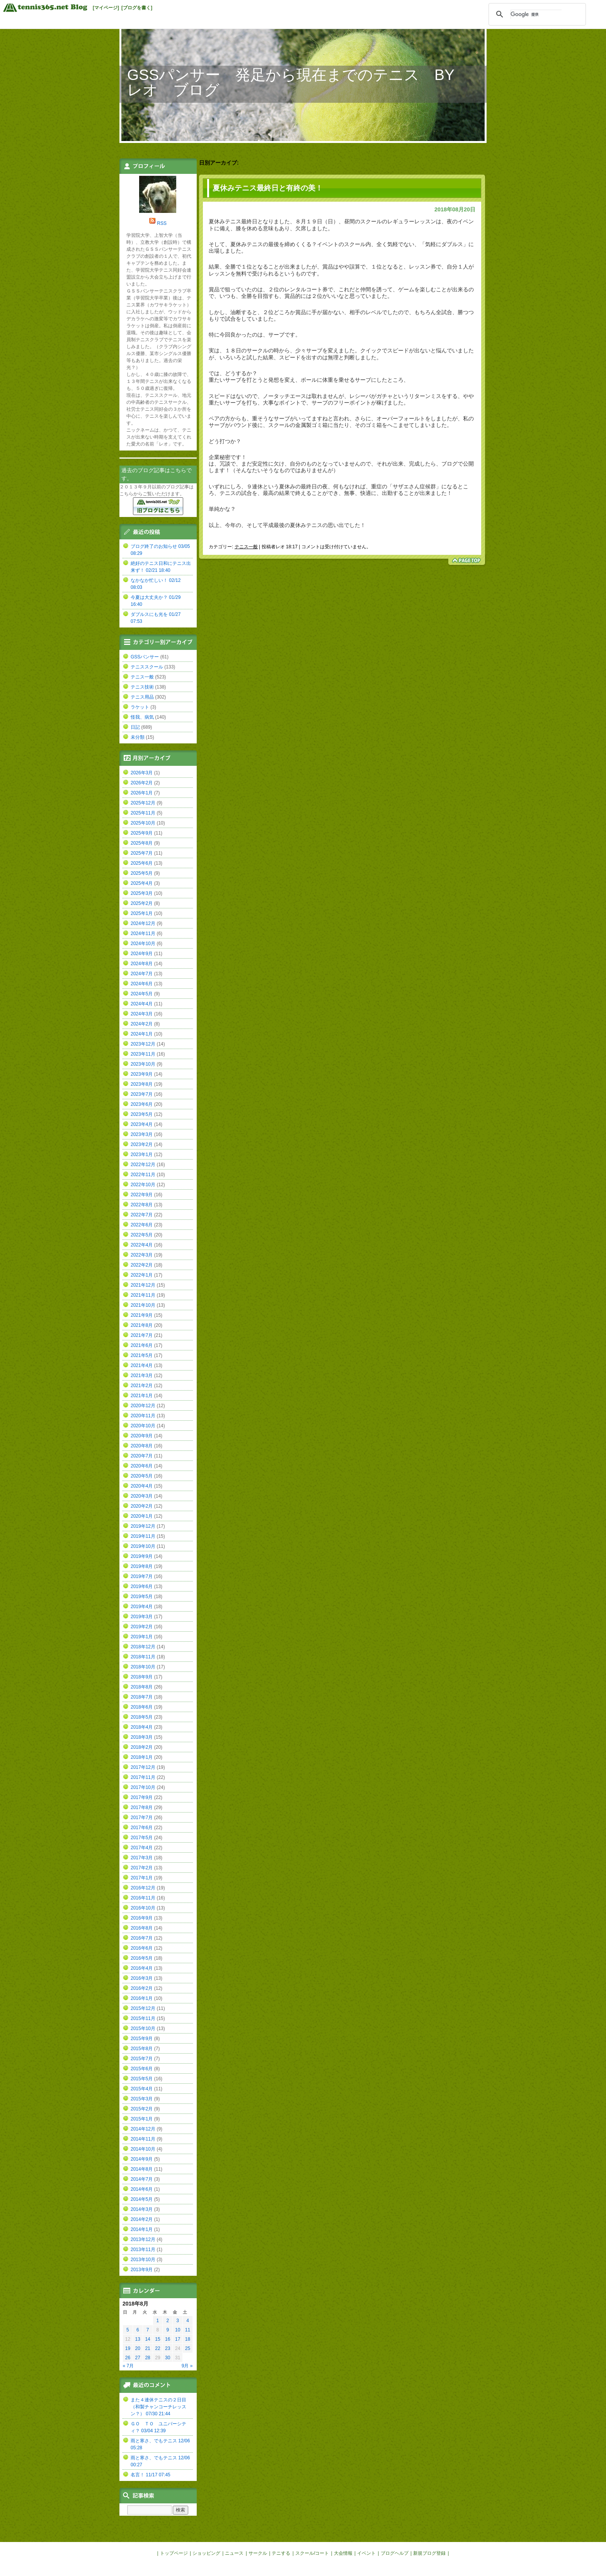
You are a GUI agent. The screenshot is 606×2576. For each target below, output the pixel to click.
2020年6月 (142, 1466)
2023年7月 (142, 1094)
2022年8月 (142, 1204)
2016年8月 (142, 1928)
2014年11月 (143, 2139)
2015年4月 (142, 2088)
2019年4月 (142, 1606)
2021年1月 (142, 1395)
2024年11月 (143, 933)
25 (187, 2348)
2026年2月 (142, 783)
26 (127, 2357)
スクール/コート (312, 2553)
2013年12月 (143, 2239)
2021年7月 (142, 1335)
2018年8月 (142, 1687)
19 (127, 2348)
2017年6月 (142, 1827)
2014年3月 (142, 2209)
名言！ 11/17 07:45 (150, 2474)
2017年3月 (142, 1857)
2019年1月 (142, 1636)
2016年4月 (142, 1968)
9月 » (187, 2366)
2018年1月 (142, 1757)
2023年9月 (142, 1074)
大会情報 (343, 2553)
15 (157, 2339)
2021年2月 (142, 1385)
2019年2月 (142, 1626)
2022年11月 (143, 1174)
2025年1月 (142, 913)
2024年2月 (142, 1024)
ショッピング (206, 2553)
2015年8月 (142, 2048)
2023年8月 (142, 1084)
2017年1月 (142, 1878)
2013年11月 (143, 2249)
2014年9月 (142, 2159)
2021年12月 (143, 1285)
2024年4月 (142, 1004)
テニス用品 (142, 697)
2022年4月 (142, 1245)
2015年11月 (143, 2018)
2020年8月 (142, 1446)
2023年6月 (142, 1104)
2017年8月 (142, 1807)
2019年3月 (142, 1616)
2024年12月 (143, 923)
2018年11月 (143, 1657)
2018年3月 (142, 1737)
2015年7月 (142, 2058)
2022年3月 (142, 1255)
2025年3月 (142, 893)
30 (167, 2357)
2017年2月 (142, 1867)
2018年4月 (142, 1727)
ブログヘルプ (395, 2553)
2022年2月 (142, 1265)
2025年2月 (142, 903)
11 (187, 2330)
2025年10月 (143, 823)
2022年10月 (143, 1184)
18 (187, 2339)
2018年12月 (143, 1646)
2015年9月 (142, 2038)
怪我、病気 (142, 717)
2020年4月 (142, 1486)
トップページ (174, 2553)
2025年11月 (143, 813)
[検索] (536, 14)
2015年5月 (142, 2078)
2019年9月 (142, 1556)
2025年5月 (142, 873)
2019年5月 (142, 1596)
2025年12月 (143, 803)
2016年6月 (142, 1948)
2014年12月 (143, 2129)
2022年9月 (142, 1194)
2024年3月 (142, 1014)
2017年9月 (142, 1797)
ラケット (140, 707)
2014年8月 (142, 2169)
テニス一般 (246, 546)
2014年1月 (142, 2229)
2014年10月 (143, 2149)
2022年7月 (142, 1214)
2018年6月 (142, 1707)
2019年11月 (143, 1536)
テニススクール (147, 667)
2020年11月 (143, 1415)
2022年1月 (142, 1275)
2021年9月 (142, 1315)
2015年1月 (142, 2119)
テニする (281, 2553)
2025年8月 (142, 843)
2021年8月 (142, 1325)
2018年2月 (142, 1747)
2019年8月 (142, 1566)
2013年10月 (143, 2259)
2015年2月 (142, 2109)
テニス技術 (142, 687)
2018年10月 (143, 1667)
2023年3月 (142, 1134)
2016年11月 (143, 1898)
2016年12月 (143, 1888)
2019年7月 (142, 1576)
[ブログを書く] (136, 7)
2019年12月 (143, 1526)
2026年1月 (142, 793)
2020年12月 (143, 1405)
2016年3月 (142, 1978)
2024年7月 (142, 973)
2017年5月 (142, 1837)
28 (147, 2357)
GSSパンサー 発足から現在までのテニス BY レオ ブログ (298, 82)
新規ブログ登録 (429, 2553)
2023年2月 (142, 1144)
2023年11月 (143, 1054)
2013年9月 (142, 2269)
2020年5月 (142, 1476)
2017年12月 (143, 1767)
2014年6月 (142, 2189)
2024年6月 (142, 983)
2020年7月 (142, 1456)
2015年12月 (143, 2008)
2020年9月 (142, 1435)
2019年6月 (142, 1586)
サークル (258, 2553)
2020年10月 (143, 1425)
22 (157, 2348)
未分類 (138, 737)
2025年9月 (142, 833)
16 (167, 2339)
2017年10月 (143, 1787)
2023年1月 (142, 1154)
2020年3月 (142, 1496)
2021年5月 (142, 1355)
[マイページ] (106, 7)
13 (137, 2339)
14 (147, 2339)
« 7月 (128, 2366)
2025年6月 (142, 863)
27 (137, 2357)
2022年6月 (142, 1225)
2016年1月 (142, 1998)
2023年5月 (142, 1114)
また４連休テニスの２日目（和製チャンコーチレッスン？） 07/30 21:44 (158, 2406)
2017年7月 (142, 1817)
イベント (366, 2553)
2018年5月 (142, 1717)
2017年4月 (142, 1847)
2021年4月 (142, 1365)
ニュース (234, 2553)
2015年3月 (142, 2099)
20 (137, 2348)
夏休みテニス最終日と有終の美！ (268, 188)
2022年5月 (142, 1235)
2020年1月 (142, 1516)
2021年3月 (142, 1375)
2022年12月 (143, 1164)
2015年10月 (143, 2028)
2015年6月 (142, 2068)
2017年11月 (143, 1777)
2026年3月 (142, 772)
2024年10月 (143, 943)
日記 (135, 727)
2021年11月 (143, 1295)
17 (177, 2339)
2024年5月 (142, 993)
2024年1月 (142, 1034)
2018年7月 (142, 1697)
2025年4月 (142, 883)
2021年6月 (142, 1345)
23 (167, 2348)
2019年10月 (143, 1546)
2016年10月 (143, 1908)
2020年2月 (142, 1506)
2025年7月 (142, 853)
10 (177, 2330)
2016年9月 (142, 1918)
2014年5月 (142, 2199)
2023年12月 (143, 1044)
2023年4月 (142, 1124)
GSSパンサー (145, 657)
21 (147, 2348)
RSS (162, 223)
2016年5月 (142, 1958)
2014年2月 (142, 2219)
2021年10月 (143, 1305)
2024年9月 (142, 953)
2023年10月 (143, 1064)
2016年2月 (142, 1988)
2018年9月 (142, 1677)
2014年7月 (142, 2179)
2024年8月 (142, 963)
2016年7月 (142, 1938)
